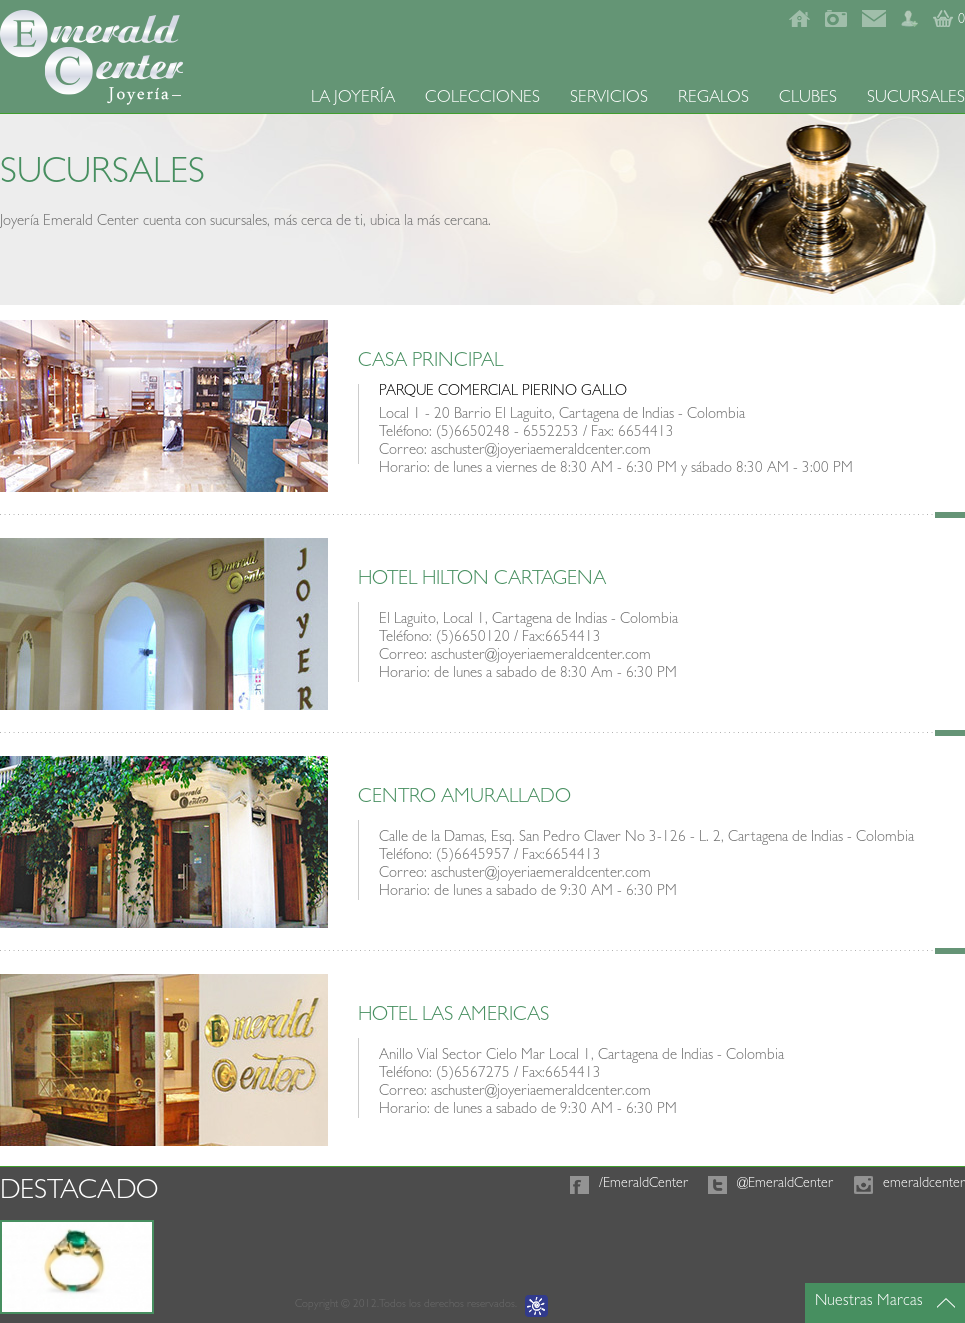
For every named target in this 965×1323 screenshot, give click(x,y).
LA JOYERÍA (353, 98)
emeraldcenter (924, 1184)
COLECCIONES (482, 98)
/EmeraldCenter (643, 1184)
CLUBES (808, 98)
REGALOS (713, 98)
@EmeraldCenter (785, 1184)
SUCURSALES (916, 98)
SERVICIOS (609, 98)
